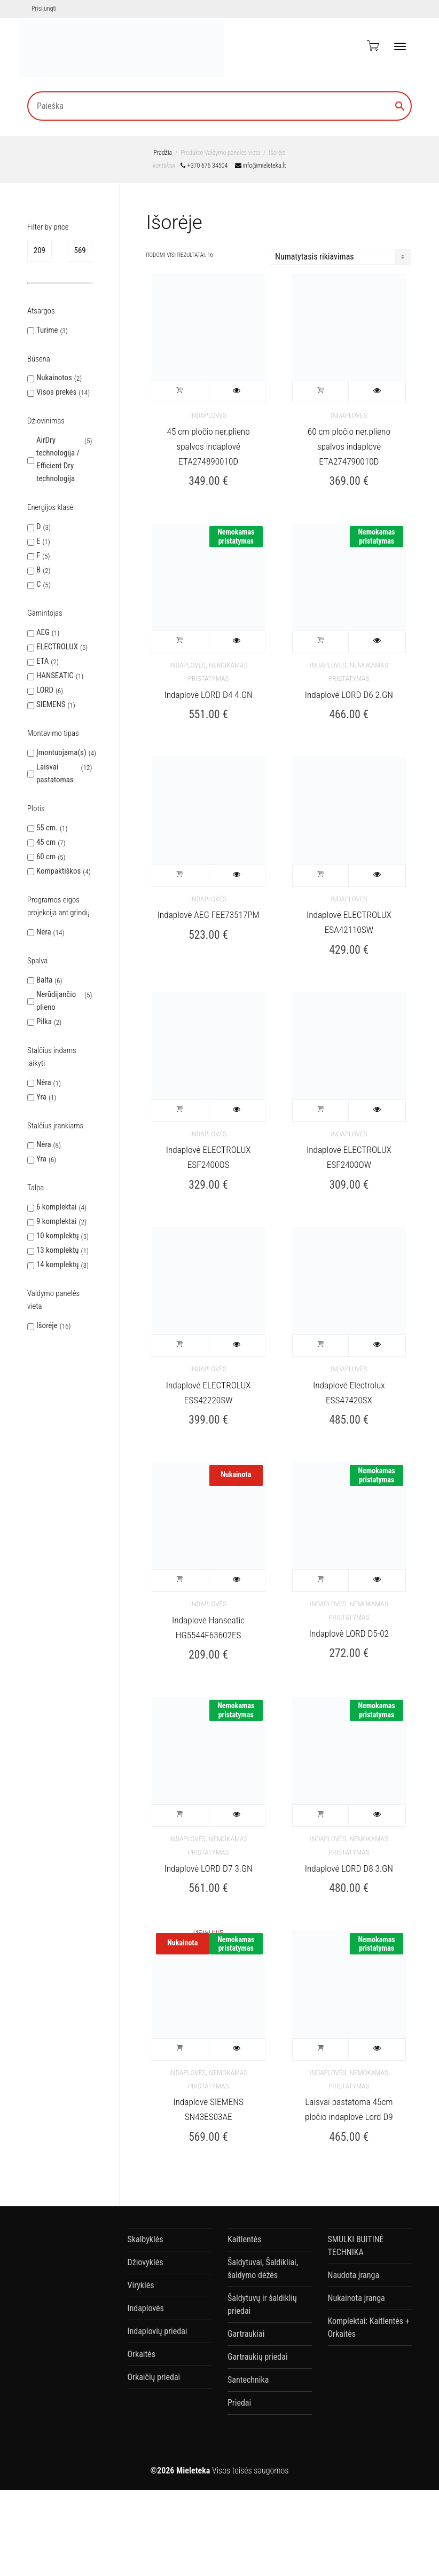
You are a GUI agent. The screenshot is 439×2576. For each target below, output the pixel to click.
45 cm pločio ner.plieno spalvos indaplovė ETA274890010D (208, 446)
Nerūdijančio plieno (56, 1000)
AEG (43, 632)
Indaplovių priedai (157, 2331)
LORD (44, 690)
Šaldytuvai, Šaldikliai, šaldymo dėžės (263, 2268)
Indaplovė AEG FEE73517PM (209, 914)
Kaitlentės (244, 2239)
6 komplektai (56, 1207)
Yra (41, 1097)
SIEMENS (50, 704)
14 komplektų (57, 1264)
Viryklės (141, 2285)
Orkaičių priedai (154, 2377)
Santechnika (248, 2380)
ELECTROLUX (57, 646)
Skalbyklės (145, 2239)
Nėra (43, 932)
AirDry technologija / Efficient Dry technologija (58, 459)
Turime (47, 330)
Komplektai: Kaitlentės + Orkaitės (369, 2327)
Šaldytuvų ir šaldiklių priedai (262, 2304)
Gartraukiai (246, 2334)
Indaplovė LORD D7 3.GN (208, 1868)
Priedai (239, 2403)
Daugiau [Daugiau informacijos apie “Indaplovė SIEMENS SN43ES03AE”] (180, 2049)
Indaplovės (208, 415)
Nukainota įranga (356, 2298)
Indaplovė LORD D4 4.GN (208, 694)
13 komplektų (57, 1250)
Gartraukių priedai (258, 2357)
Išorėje (47, 1325)
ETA (42, 661)
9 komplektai (56, 1221)
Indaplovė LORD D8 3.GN (349, 1868)
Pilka (44, 1021)
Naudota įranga (354, 2275)
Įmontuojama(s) (61, 752)
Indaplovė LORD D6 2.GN (349, 694)
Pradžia (162, 152)
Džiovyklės (145, 2262)
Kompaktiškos (58, 871)
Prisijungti (44, 8)
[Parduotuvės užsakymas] (340, 257)
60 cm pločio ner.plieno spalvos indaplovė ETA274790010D (349, 446)
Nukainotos (54, 377)
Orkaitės (142, 2354)
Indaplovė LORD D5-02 (349, 1633)
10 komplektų (57, 1235)
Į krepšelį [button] (180, 392)
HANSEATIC (55, 675)
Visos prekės (56, 392)
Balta (44, 980)
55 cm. (47, 828)
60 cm (46, 856)
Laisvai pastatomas (55, 773)
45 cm (46, 842)
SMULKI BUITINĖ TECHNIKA (356, 2245)
